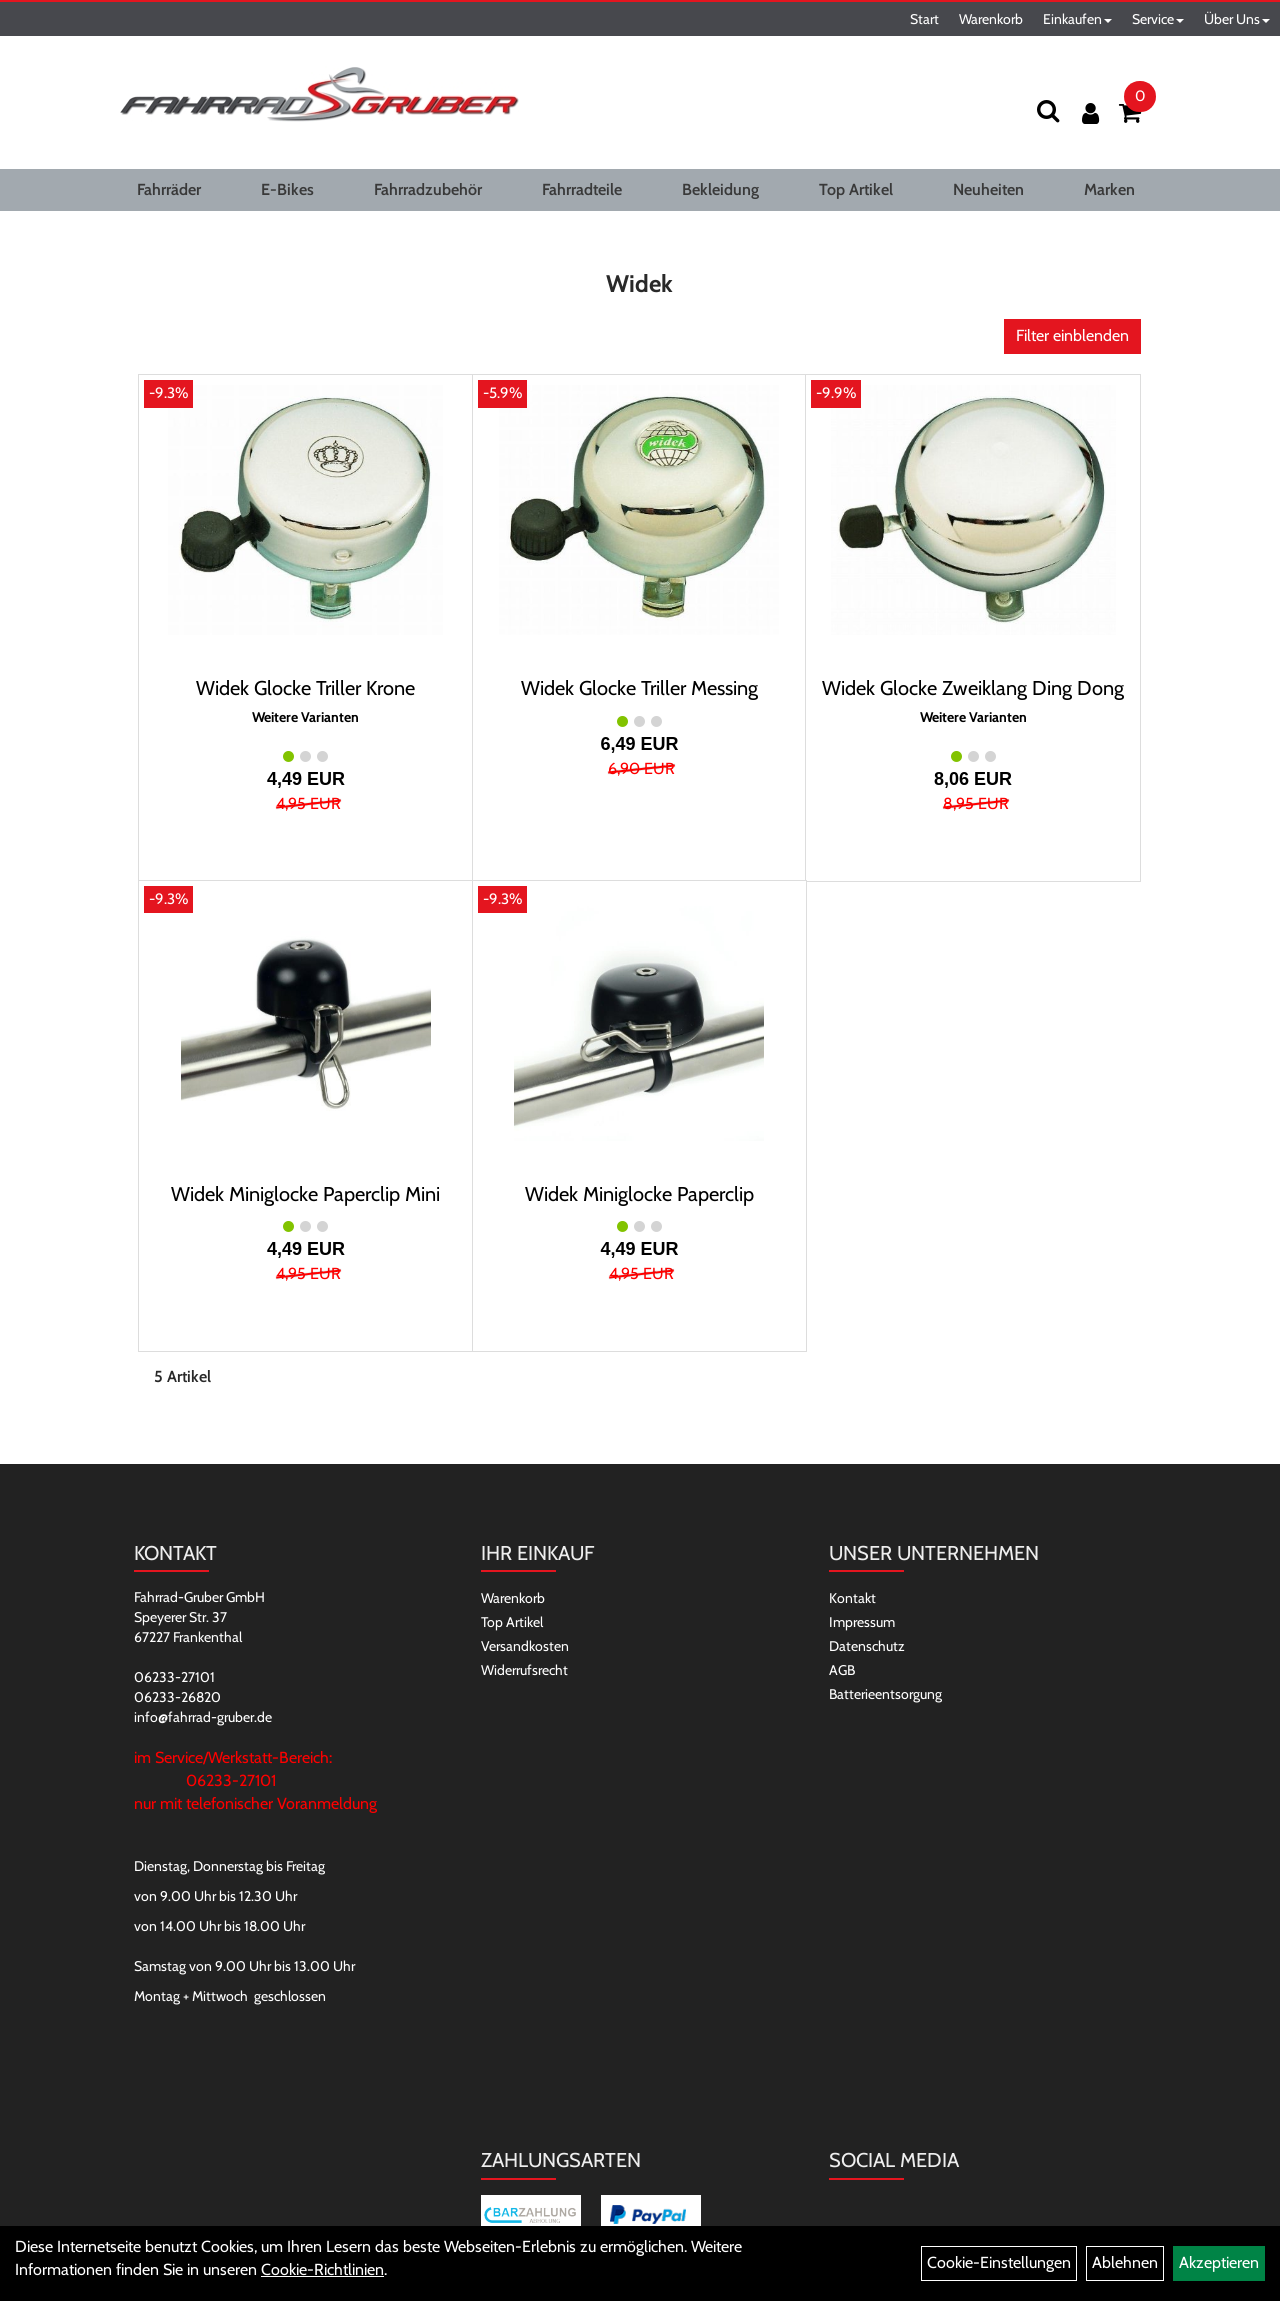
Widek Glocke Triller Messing (639, 688)
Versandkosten (525, 1646)
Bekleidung (720, 189)
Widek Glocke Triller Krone (305, 688)
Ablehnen (1125, 2262)
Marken (1109, 189)
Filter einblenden (1072, 335)
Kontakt (852, 1598)
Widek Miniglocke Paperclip (639, 1194)
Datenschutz (867, 1646)
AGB (842, 1670)
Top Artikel (856, 189)
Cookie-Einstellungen (999, 2262)
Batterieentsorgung (885, 1694)
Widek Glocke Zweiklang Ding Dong (973, 688)
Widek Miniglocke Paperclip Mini (305, 1194)
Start (924, 19)
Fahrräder (169, 189)
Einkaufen (1077, 19)
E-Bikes (287, 189)
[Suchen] (1048, 110)
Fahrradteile (582, 189)
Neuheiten (988, 189)
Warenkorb (991, 19)
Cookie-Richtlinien (322, 2269)
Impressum (862, 1622)
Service (1158, 19)
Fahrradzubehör (428, 189)
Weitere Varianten (305, 717)
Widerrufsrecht (524, 1670)
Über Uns (1237, 19)
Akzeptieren (1219, 2262)
